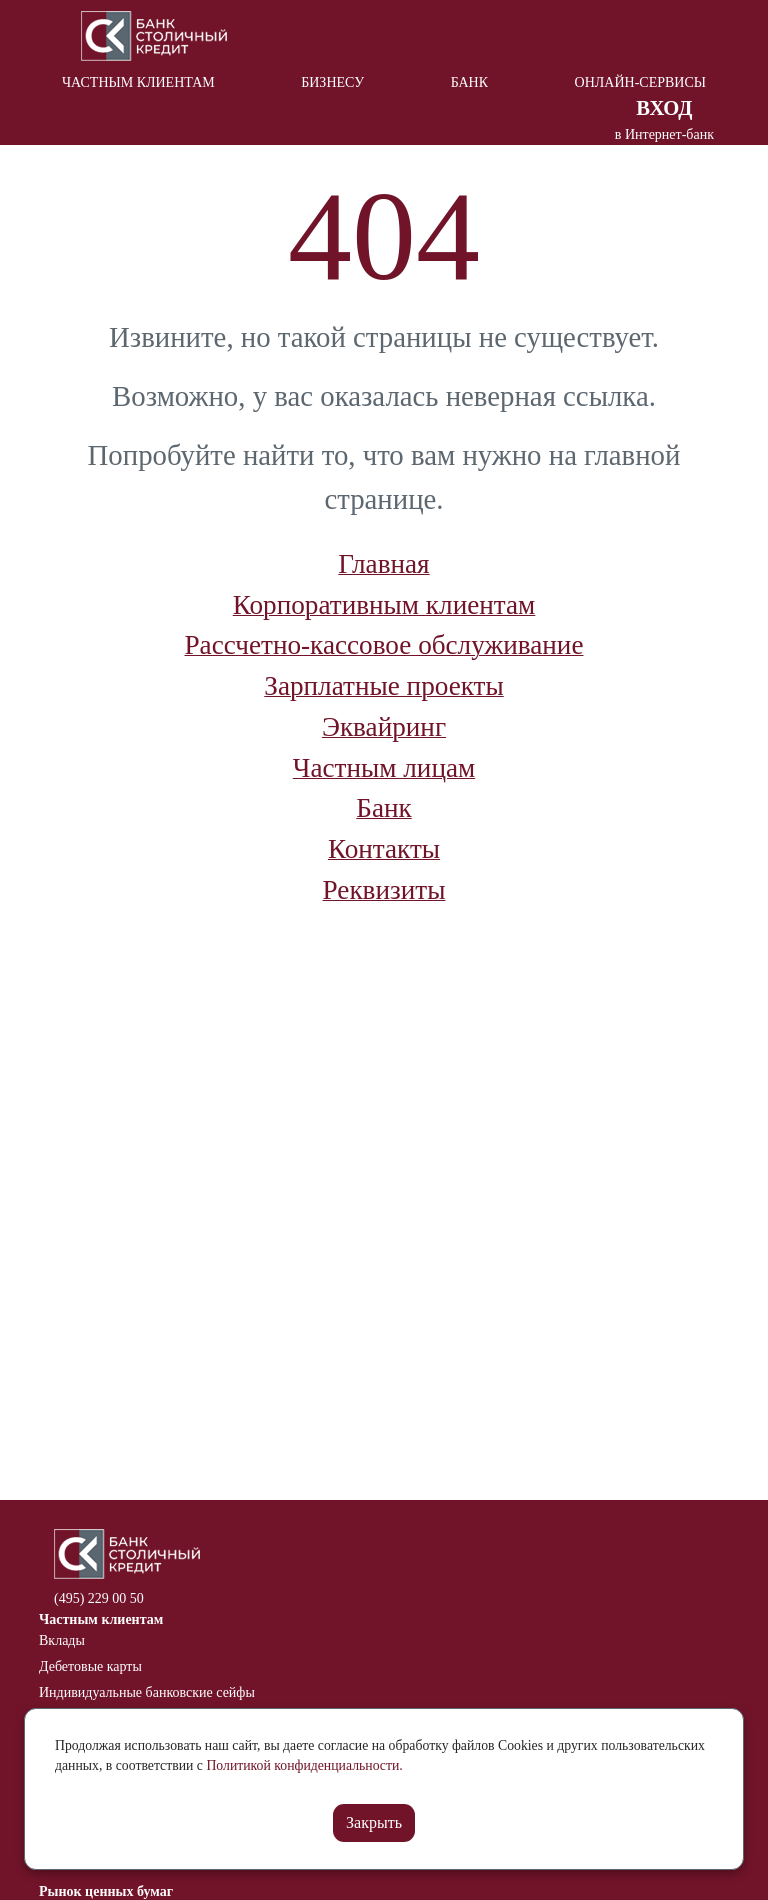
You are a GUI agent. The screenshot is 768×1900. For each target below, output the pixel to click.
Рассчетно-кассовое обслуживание (384, 645)
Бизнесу (332, 82)
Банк (469, 82)
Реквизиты (384, 890)
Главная (383, 564)
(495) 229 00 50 (99, 1598)
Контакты (384, 849)
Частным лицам (384, 768)
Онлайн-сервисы (640, 82)
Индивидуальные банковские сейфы (147, 1692)
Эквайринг (384, 727)
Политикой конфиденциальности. (304, 1765)
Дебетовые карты (90, 1666)
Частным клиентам (138, 82)
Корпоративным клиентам (384, 605)
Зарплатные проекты (383, 686)
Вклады (62, 1640)
